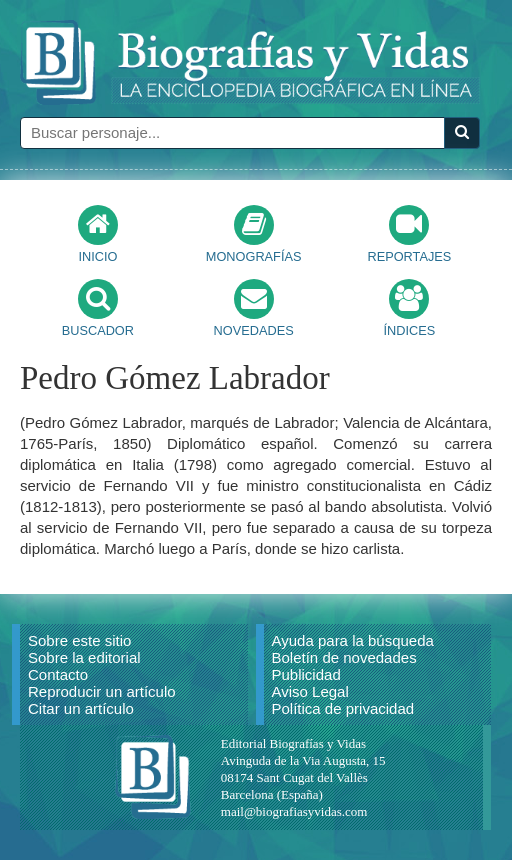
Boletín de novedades (344, 657)
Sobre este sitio (79, 640)
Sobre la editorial (84, 657)
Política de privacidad (343, 708)
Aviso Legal (310, 691)
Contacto (58, 674)
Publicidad (306, 674)
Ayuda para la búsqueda (353, 640)
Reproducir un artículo (102, 691)
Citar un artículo (81, 708)
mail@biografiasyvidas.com (294, 811)
